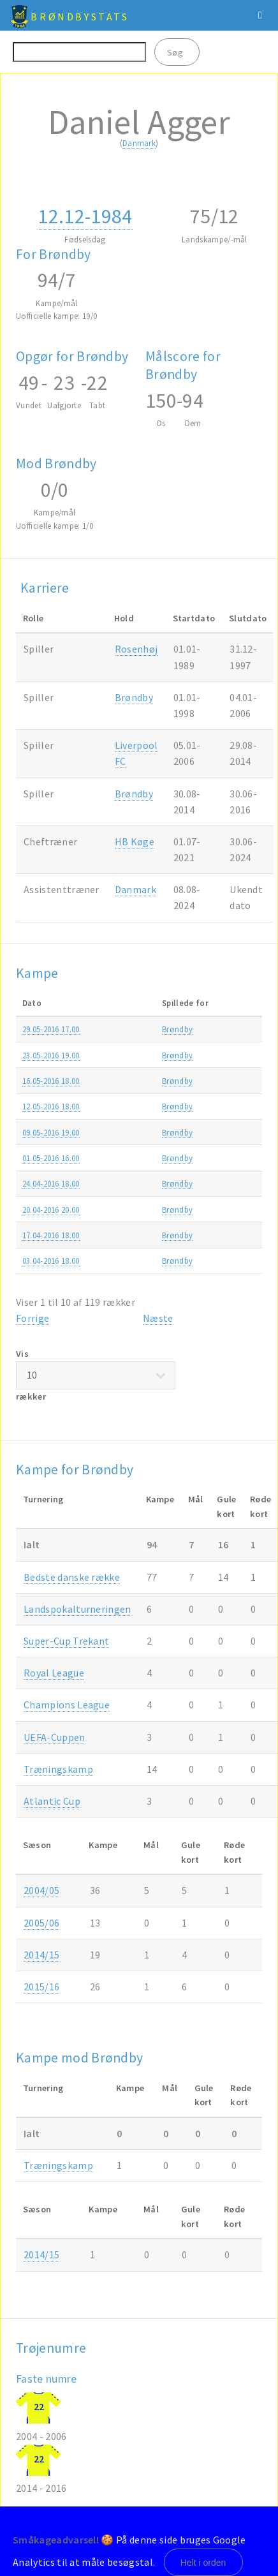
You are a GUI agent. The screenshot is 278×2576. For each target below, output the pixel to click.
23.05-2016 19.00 (51, 1055)
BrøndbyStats (80, 16)
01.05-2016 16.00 (51, 1158)
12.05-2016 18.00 (51, 1106)
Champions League (67, 1704)
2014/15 (41, 1954)
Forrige (32, 1318)
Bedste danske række (72, 1577)
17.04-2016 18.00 (51, 1235)
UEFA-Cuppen (54, 1737)
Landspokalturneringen (77, 1609)
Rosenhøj (136, 648)
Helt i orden (203, 2562)
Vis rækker (95, 1375)
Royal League (54, 1672)
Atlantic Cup (52, 1801)
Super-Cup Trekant (66, 1640)
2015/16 (41, 1986)
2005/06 (41, 1922)
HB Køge (134, 841)
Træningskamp (58, 1769)
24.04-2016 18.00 (51, 1183)
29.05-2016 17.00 (51, 1029)
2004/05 (41, 1890)
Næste (158, 1318)
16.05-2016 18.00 (51, 1081)
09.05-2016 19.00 (51, 1132)
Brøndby (134, 697)
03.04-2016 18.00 (51, 1260)
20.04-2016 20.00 (51, 1209)
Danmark (139, 143)
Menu (260, 15)
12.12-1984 (85, 216)
